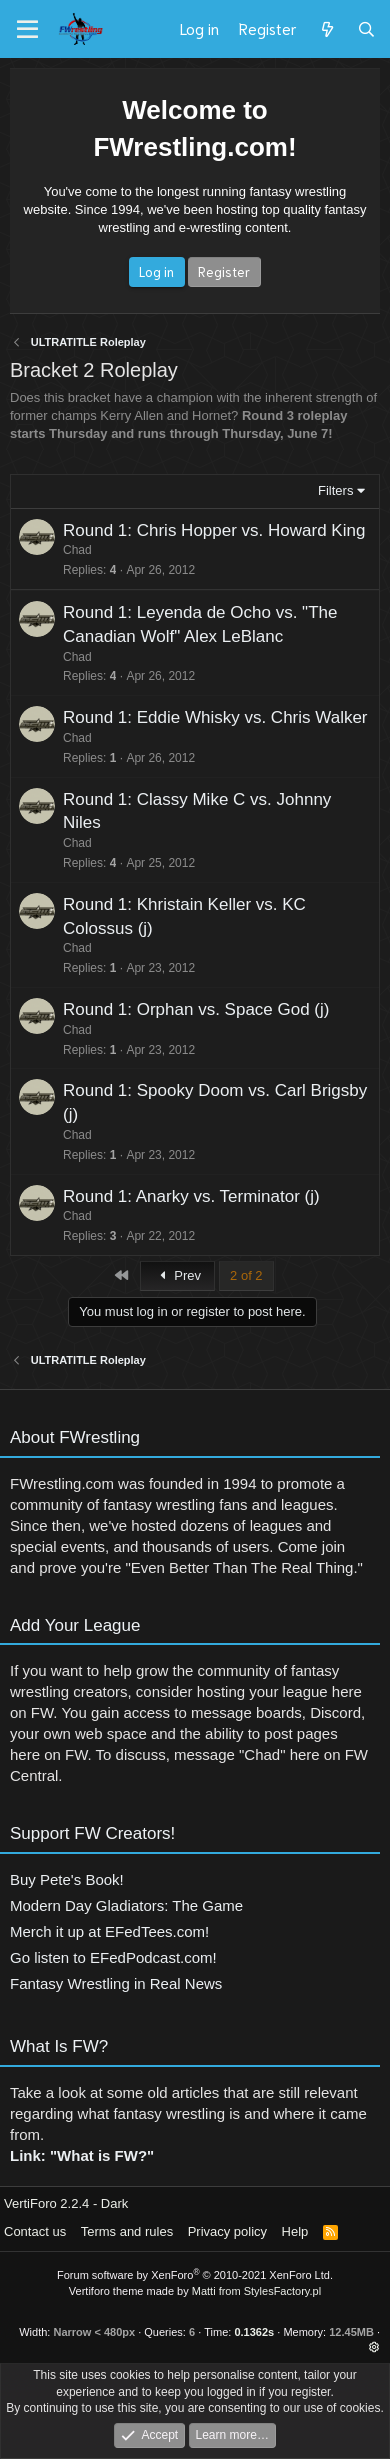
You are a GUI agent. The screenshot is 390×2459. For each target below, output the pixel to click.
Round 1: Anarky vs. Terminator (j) (178, 1196)
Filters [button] (335, 490)
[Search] (366, 29)
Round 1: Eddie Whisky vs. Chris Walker (202, 717)
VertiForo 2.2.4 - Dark (66, 2203)
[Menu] (27, 30)
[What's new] (326, 29)
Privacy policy (227, 2231)
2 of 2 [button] (246, 1275)
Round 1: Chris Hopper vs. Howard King (214, 530)
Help (295, 2231)
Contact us (35, 2231)
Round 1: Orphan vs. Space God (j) (183, 1009)
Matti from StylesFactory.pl (256, 2291)
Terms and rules (127, 2231)
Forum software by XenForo (195, 2275)
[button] (374, 2347)
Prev (177, 1275)
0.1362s (254, 2332)
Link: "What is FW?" (82, 2168)
